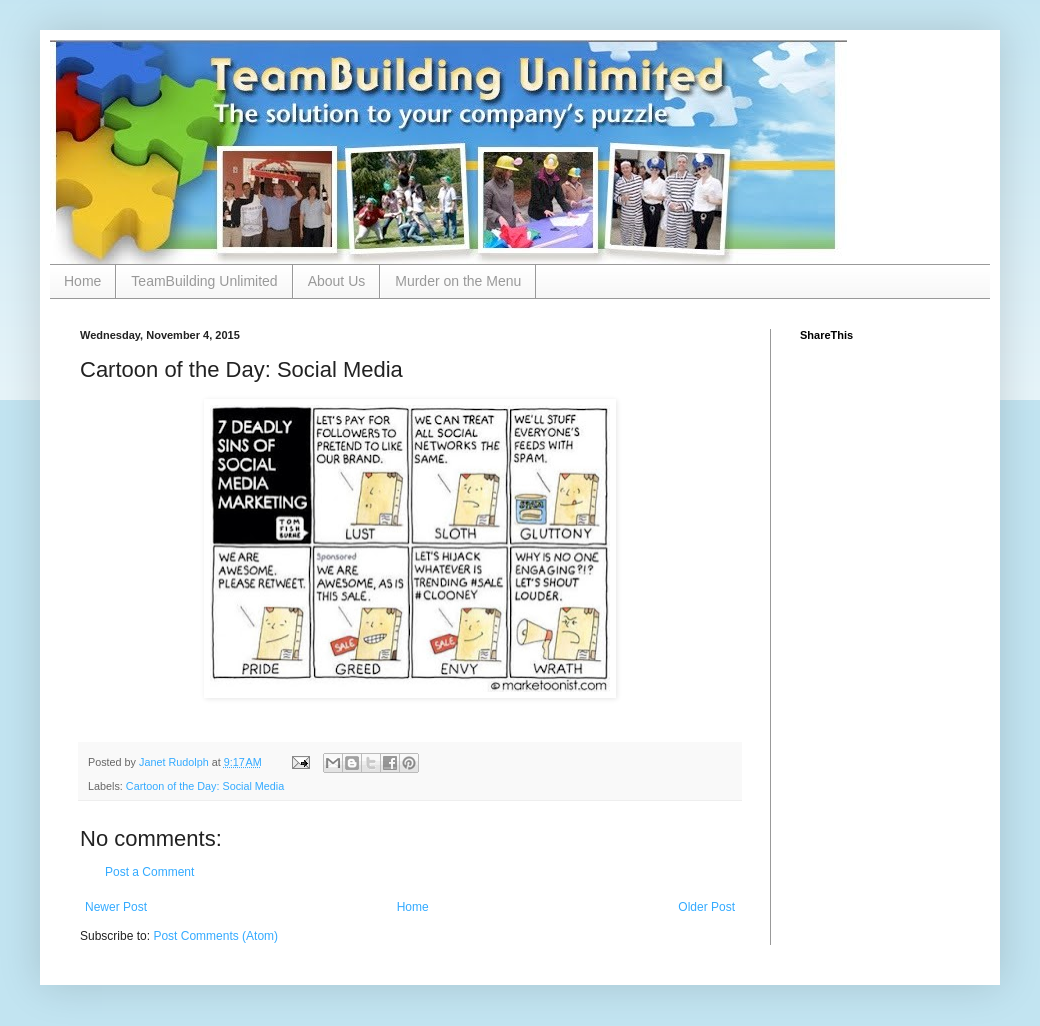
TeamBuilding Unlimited (204, 281)
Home (82, 281)
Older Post (706, 907)
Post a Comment (149, 872)
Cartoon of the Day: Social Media (205, 786)
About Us (337, 281)
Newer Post (116, 907)
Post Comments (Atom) (215, 936)
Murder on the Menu (458, 281)
